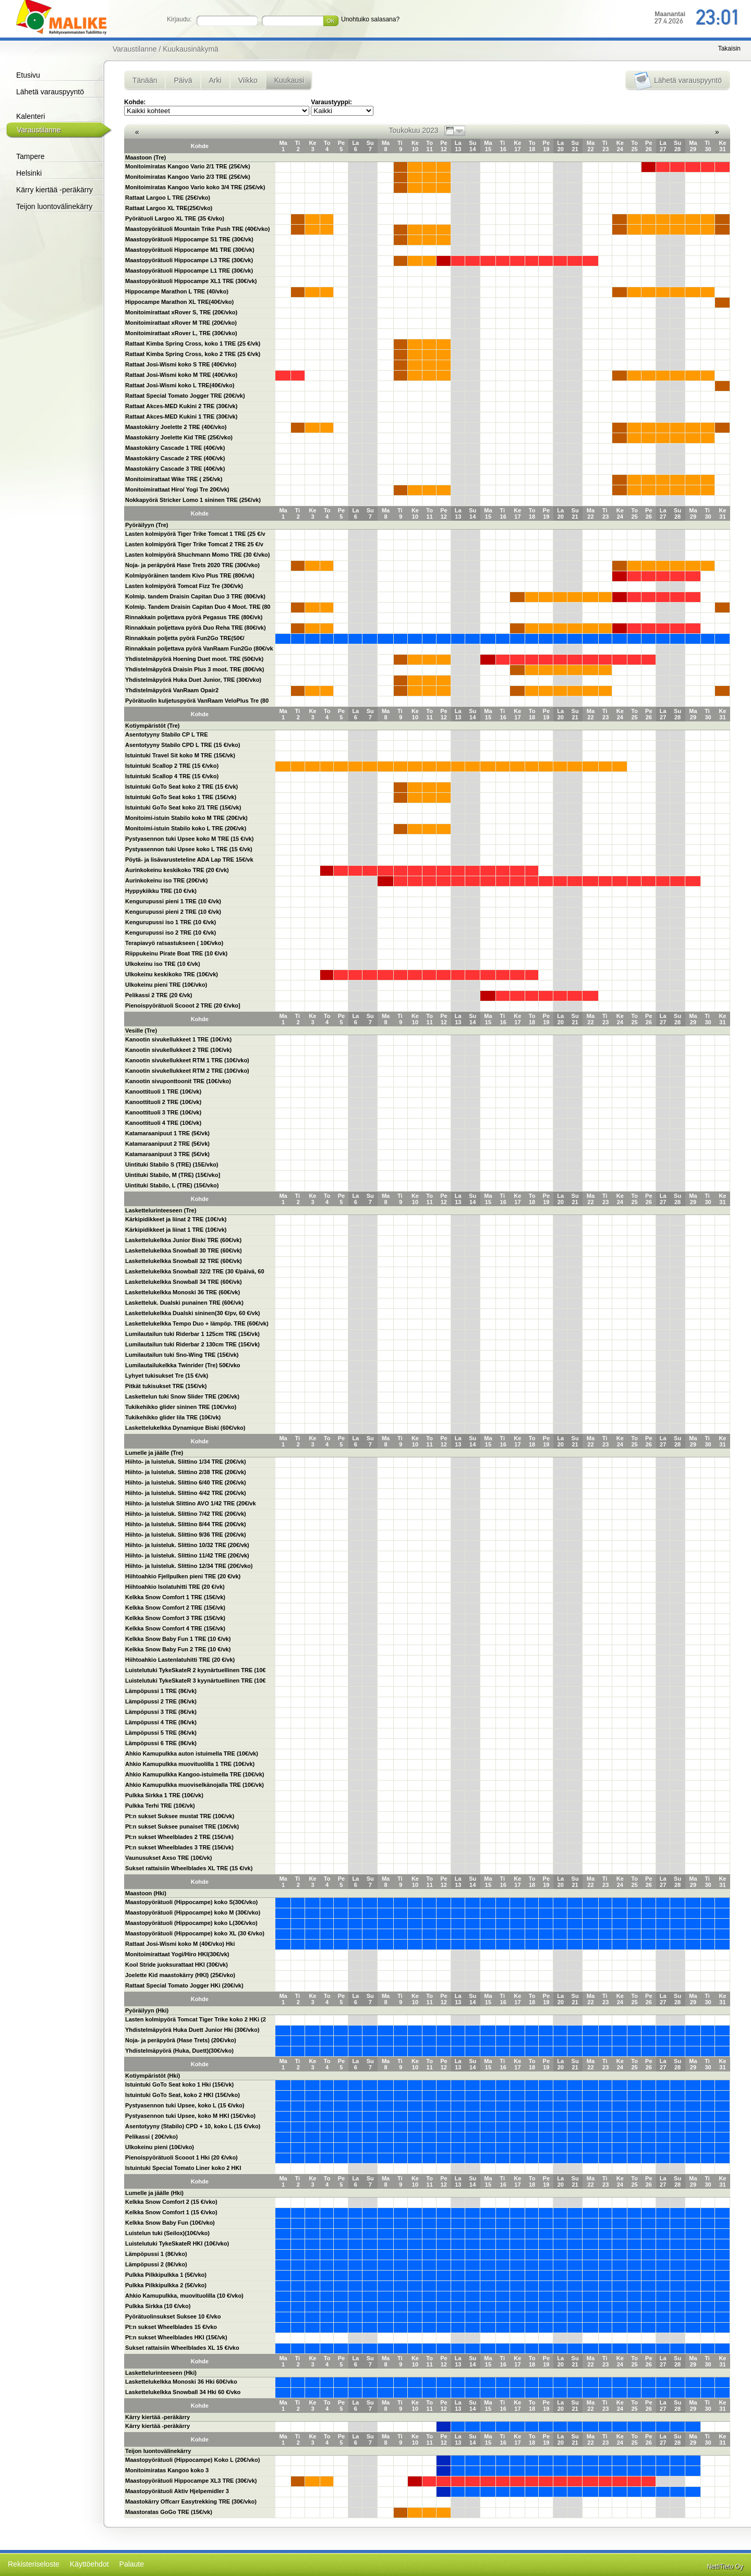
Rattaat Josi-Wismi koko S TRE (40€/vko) (180, 364)
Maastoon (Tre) (145, 157)
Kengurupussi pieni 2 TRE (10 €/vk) (173, 912)
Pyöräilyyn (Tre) (146, 525)
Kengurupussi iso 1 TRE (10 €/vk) (170, 922)
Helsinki (29, 173)
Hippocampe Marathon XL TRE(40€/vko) (179, 302)
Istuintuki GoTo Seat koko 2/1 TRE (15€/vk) (183, 807)
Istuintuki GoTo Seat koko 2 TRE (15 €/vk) (181, 786)
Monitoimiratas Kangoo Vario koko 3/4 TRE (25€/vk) (195, 187)
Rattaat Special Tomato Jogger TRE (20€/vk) (185, 395)
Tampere (30, 156)
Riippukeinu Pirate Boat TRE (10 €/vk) (176, 953)
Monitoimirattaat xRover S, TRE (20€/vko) (181, 312)
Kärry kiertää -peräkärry (54, 190)
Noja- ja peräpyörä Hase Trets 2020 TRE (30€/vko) (192, 565)
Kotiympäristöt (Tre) (152, 725)
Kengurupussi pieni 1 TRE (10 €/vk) (173, 901)
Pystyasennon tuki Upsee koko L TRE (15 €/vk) (188, 849)
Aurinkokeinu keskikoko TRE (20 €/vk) (177, 870)
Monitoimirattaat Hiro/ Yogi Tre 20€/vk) (177, 489)
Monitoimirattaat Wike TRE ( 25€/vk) (173, 479)
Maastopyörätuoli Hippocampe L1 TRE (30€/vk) (189, 270)
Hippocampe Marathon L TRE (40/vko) (176, 291)
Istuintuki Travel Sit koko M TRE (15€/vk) (180, 755)
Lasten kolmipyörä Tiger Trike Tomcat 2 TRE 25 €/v (194, 544)
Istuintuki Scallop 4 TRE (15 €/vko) (172, 776)
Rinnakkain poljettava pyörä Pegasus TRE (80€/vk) (193, 617)
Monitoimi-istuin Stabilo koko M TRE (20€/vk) (186, 818)
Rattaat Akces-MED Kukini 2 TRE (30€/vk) (181, 406)
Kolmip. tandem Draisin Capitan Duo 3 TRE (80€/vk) (195, 596)
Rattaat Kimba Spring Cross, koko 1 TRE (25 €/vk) (192, 343)
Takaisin (729, 48)
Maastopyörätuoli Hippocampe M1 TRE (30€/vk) (190, 250)
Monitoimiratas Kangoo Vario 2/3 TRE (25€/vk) (187, 177)
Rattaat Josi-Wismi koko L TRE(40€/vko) (179, 385)
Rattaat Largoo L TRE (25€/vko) (167, 197)
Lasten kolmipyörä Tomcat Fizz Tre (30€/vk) (184, 586)
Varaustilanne (39, 130)
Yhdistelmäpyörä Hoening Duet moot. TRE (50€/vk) (194, 659)
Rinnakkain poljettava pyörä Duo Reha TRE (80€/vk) (195, 627)
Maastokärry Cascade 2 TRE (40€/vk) (175, 458)
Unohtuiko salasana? (370, 19)
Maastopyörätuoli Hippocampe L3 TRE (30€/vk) (189, 260)
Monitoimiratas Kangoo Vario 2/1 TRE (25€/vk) (187, 166)
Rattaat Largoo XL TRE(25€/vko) (168, 208)
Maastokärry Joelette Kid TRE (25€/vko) (179, 437)
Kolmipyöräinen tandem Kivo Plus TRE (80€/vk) (190, 575)
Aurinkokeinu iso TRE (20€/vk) (166, 880)
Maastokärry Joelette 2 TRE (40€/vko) (175, 427)
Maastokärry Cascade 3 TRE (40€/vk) (175, 468)
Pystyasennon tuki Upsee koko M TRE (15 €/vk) (189, 839)
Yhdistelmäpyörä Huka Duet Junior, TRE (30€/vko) (193, 680)
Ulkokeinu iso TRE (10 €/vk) (162, 964)
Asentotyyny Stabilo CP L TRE (166, 734)
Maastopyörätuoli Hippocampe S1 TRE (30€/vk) (189, 239)
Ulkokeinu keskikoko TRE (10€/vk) (171, 974)
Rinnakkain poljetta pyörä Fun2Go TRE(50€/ (185, 638)
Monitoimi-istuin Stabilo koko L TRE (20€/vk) (185, 828)
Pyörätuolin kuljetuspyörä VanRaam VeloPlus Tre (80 (197, 700)
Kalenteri (30, 116)
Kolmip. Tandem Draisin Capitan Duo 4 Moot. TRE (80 (198, 607)
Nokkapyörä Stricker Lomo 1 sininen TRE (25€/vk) (193, 500)
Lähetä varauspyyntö (50, 92)
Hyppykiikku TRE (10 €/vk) (161, 891)
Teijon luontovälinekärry (54, 206)
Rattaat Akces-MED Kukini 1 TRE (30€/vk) (181, 416)
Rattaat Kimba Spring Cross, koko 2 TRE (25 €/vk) (192, 354)
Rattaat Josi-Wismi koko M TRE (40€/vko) (181, 375)
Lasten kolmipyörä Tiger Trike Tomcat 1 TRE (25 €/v (195, 534)
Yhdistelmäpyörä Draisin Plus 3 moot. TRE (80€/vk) (194, 669)
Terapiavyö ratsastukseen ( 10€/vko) (174, 943)
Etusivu (28, 75)
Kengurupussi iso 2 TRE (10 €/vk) (170, 932)
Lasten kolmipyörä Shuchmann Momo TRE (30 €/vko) (197, 554)
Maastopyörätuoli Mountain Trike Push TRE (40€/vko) (197, 229)
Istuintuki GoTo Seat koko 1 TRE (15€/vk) (180, 797)
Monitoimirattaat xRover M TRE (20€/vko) (181, 323)
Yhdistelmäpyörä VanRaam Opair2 (172, 690)
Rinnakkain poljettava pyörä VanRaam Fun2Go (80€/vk (199, 648)
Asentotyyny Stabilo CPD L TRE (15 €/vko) (182, 745)
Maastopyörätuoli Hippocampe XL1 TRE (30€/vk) (191, 281)
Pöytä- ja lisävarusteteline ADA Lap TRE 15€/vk (189, 859)
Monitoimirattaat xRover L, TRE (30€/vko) (181, 333)
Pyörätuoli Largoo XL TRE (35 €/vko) (174, 218)
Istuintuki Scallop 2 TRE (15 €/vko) (172, 766)
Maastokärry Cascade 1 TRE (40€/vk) (175, 448)
